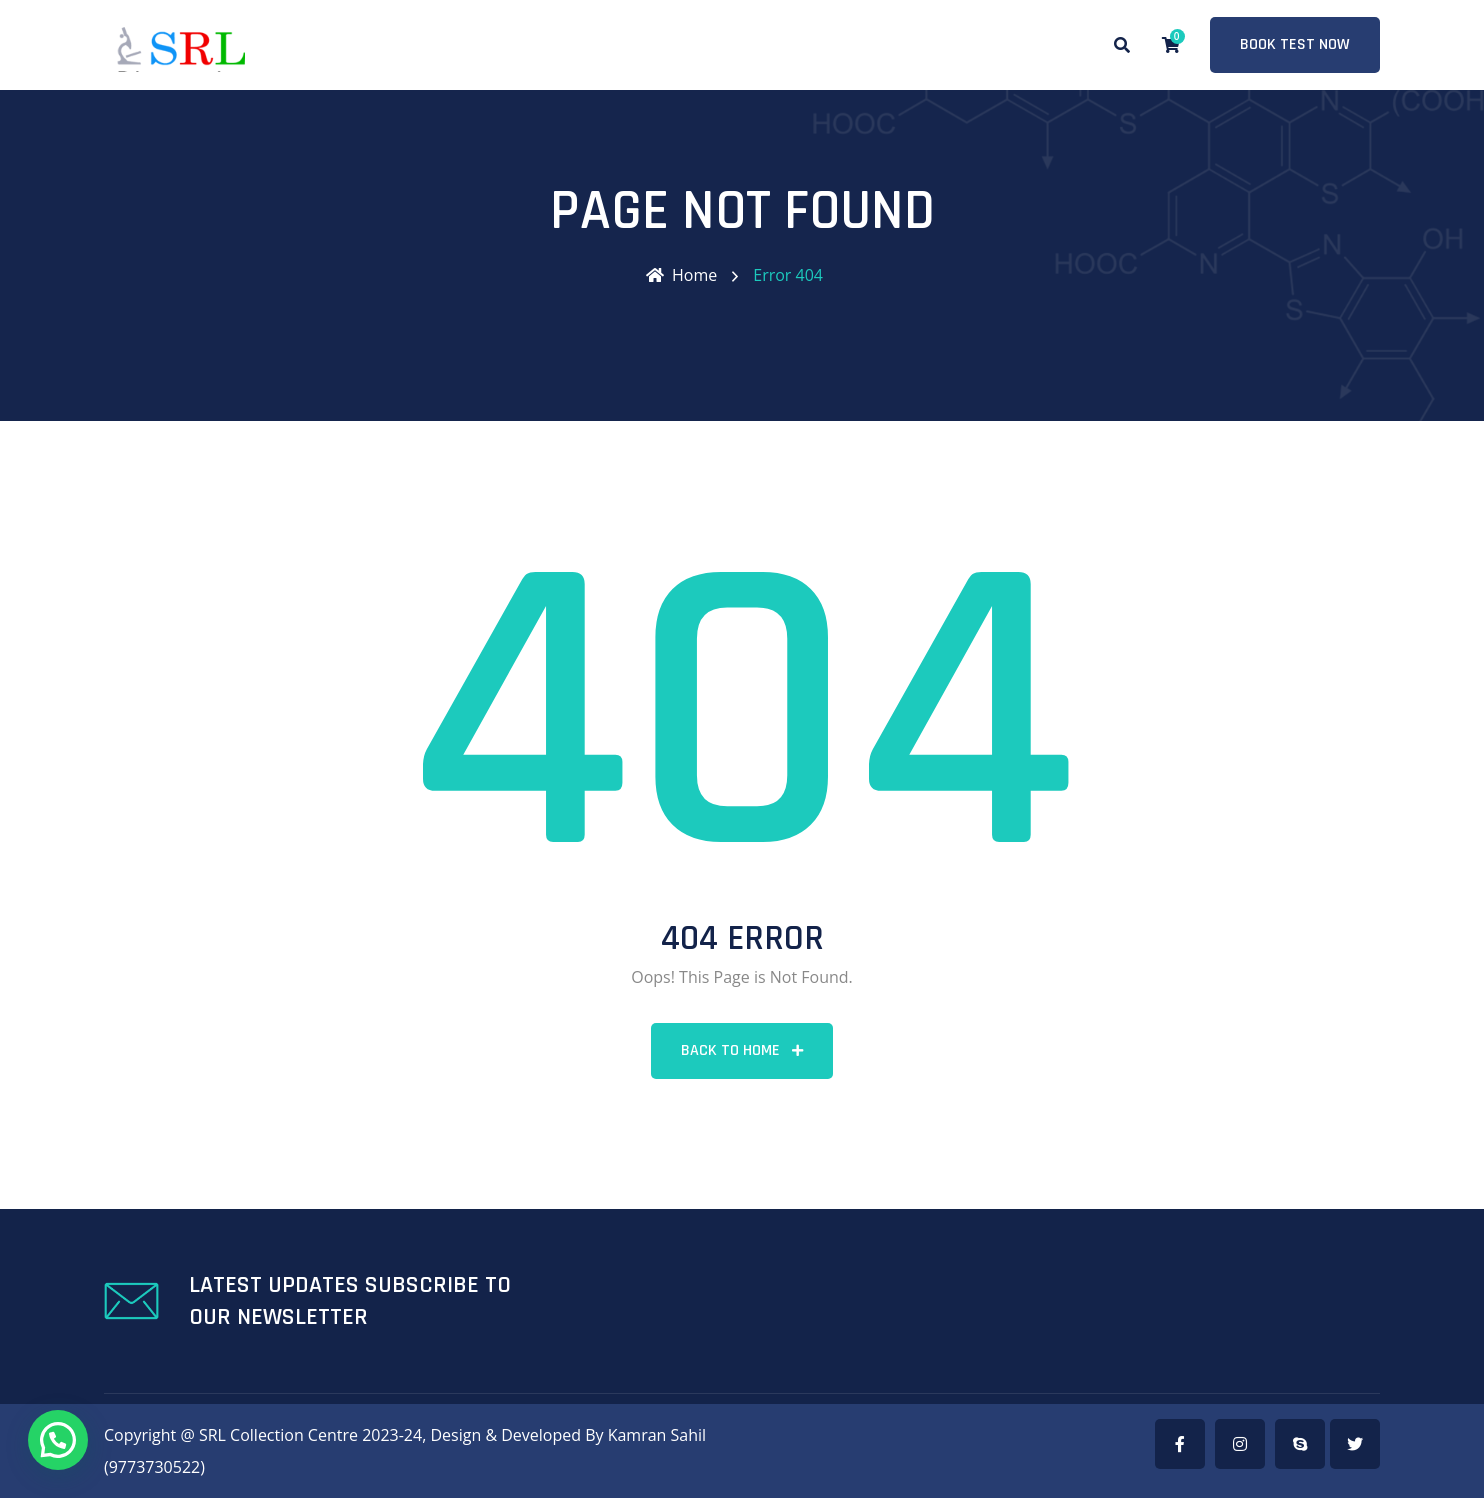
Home (681, 275)
